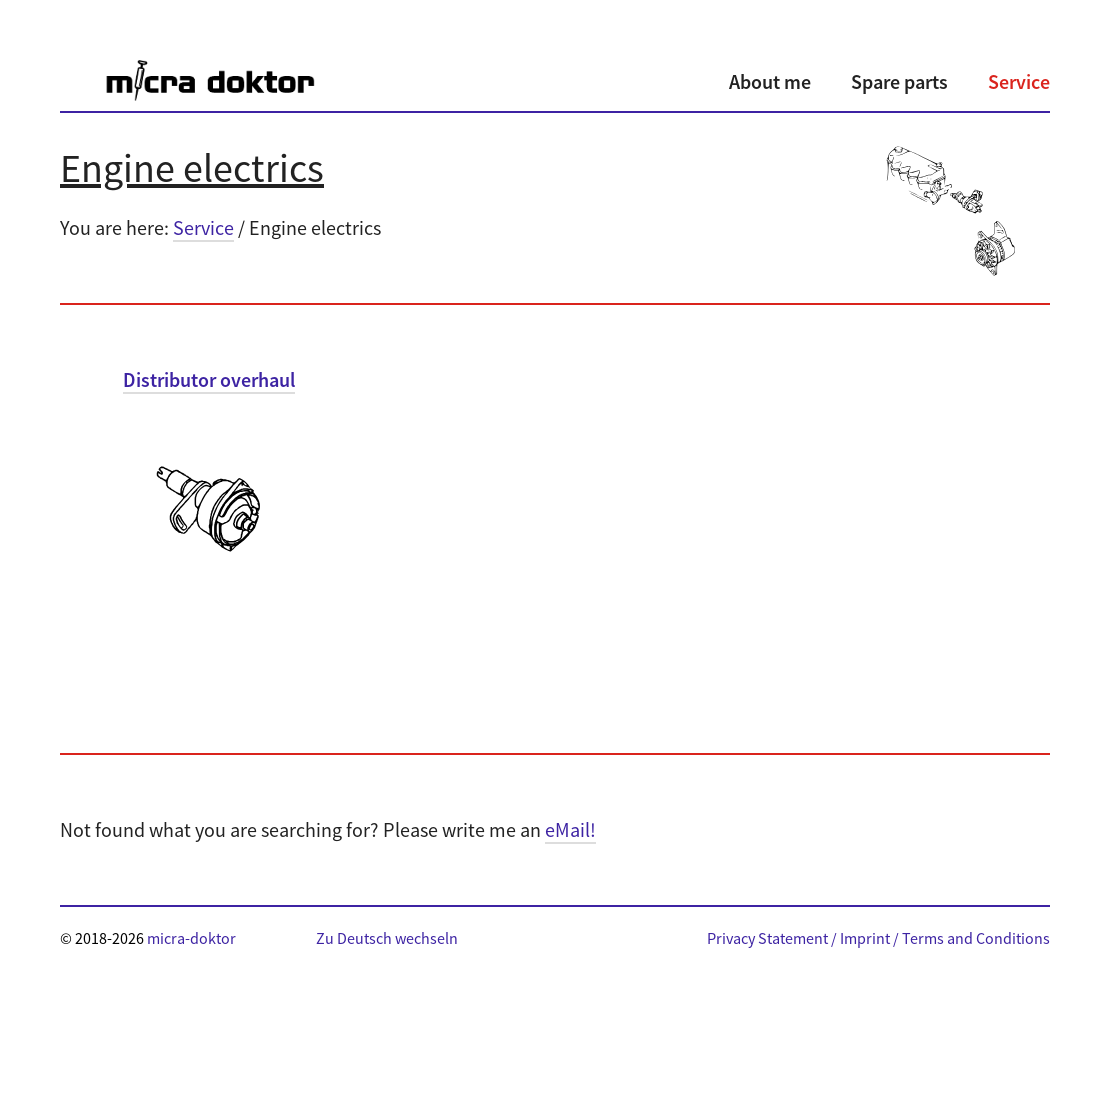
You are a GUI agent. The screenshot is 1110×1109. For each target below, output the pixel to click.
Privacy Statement (767, 938)
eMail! (570, 829)
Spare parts (899, 81)
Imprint (865, 938)
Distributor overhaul (209, 379)
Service (1019, 81)
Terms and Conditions (976, 938)
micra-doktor (191, 938)
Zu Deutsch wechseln (387, 938)
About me (770, 81)
